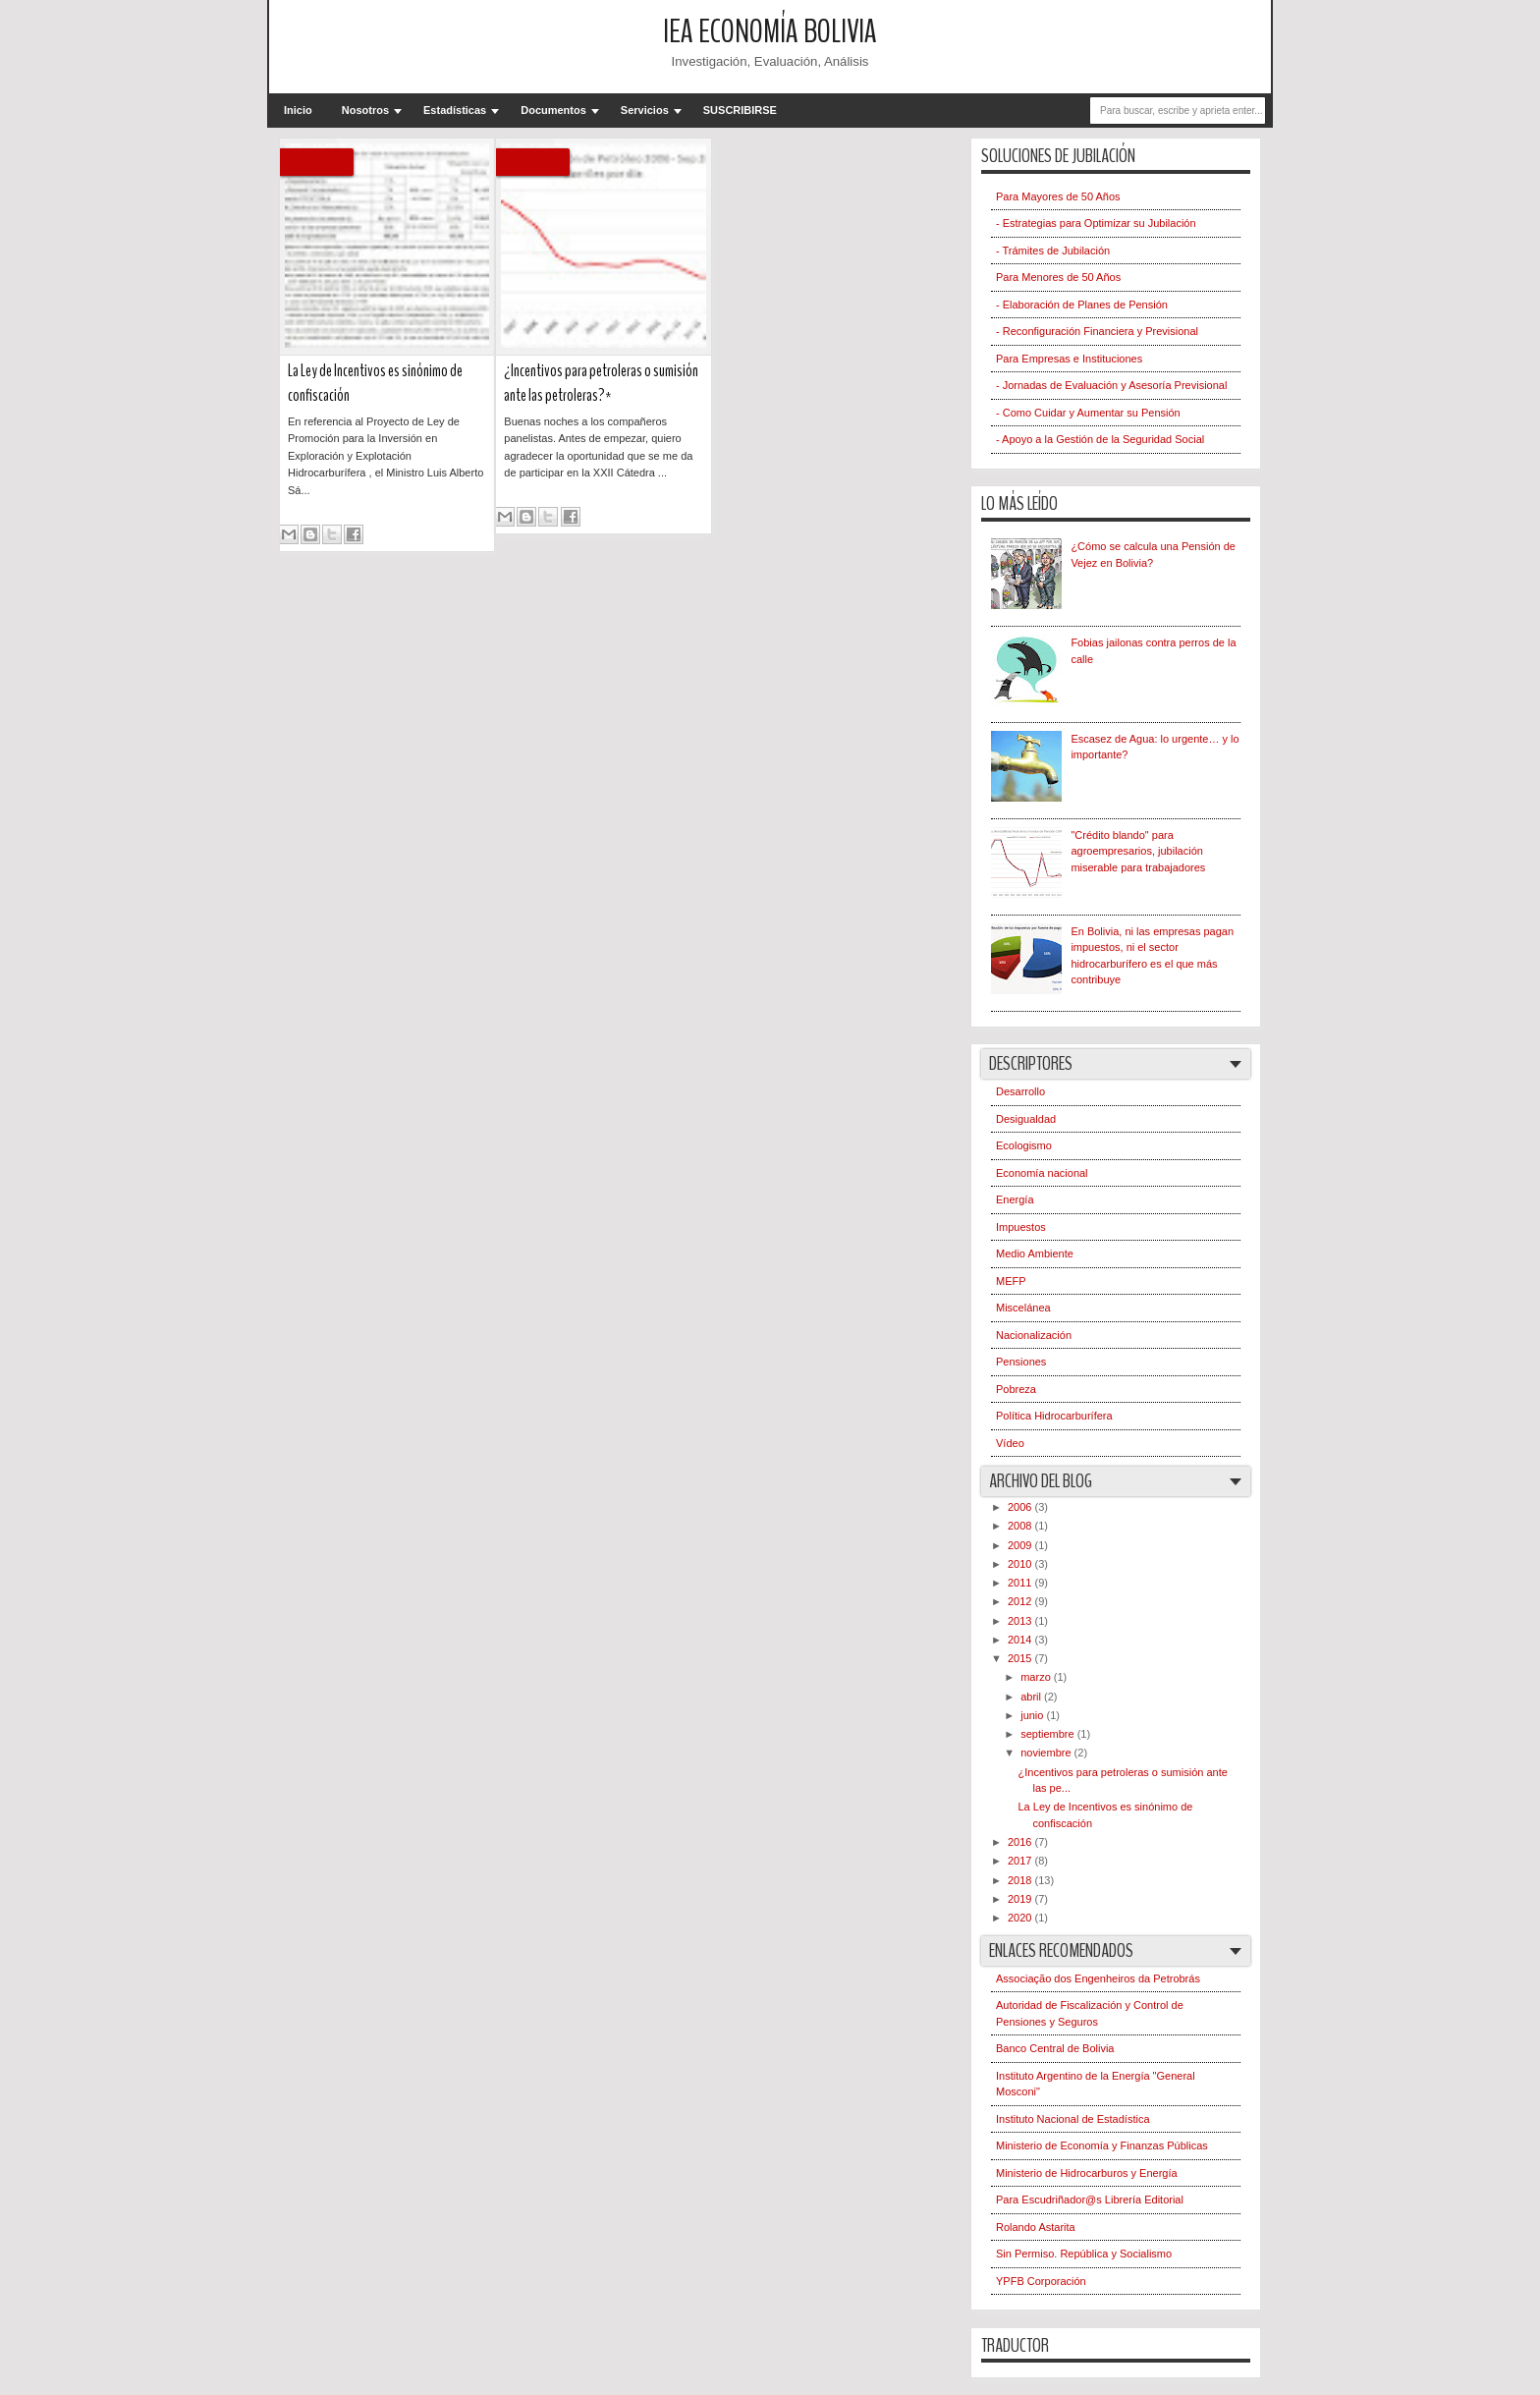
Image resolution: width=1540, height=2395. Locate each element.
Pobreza (1016, 1389)
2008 (1021, 1526)
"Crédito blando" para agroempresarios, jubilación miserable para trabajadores (1138, 851)
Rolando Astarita (1035, 2227)
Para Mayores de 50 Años (1058, 196)
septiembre (1048, 1734)
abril (1032, 1696)
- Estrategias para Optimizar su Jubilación (1096, 223)
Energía (1015, 1199)
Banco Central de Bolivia (1055, 2048)
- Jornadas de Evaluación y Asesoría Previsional (1111, 385)
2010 (1021, 1564)
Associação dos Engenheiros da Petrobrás (1098, 1978)
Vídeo (1010, 1443)
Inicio (298, 110)
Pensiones (1021, 1361)
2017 (1021, 1860)
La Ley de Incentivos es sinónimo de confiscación (375, 383)
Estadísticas (454, 110)
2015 (1021, 1658)
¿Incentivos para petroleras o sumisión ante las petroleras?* (601, 383)
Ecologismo (1024, 1145)
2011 (1021, 1582)
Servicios (645, 110)
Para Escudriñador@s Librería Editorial (1089, 2199)
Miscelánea (1023, 1307)
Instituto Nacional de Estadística (1073, 2119)
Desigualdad (1026, 1119)
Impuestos (1021, 1227)
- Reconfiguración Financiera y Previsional (1097, 331)
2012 (1021, 1601)
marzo (1037, 1677)
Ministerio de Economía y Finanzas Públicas (1102, 2145)
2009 (1021, 1545)
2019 (1021, 1899)
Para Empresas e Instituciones (1069, 358)
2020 (1021, 1917)
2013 (1021, 1621)
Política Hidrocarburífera (1054, 1415)
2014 (1021, 1639)
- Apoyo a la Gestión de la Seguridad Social (1100, 439)
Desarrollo (1020, 1091)
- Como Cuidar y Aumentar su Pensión (1088, 412)
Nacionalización (1034, 1335)
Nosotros (365, 110)
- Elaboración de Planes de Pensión (1082, 304)
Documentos (553, 110)
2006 (1021, 1507)
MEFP (1011, 1281)
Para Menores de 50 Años (1058, 277)
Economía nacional (1042, 1173)
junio (1033, 1715)
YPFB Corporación (1041, 2281)
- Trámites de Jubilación (1053, 250)
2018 (1021, 1880)
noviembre (1046, 1752)
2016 (1021, 1842)
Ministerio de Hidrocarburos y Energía (1087, 2173)
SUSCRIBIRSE (740, 110)
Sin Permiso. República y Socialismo (1084, 2253)
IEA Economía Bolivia (770, 32)
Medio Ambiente (1034, 1253)
